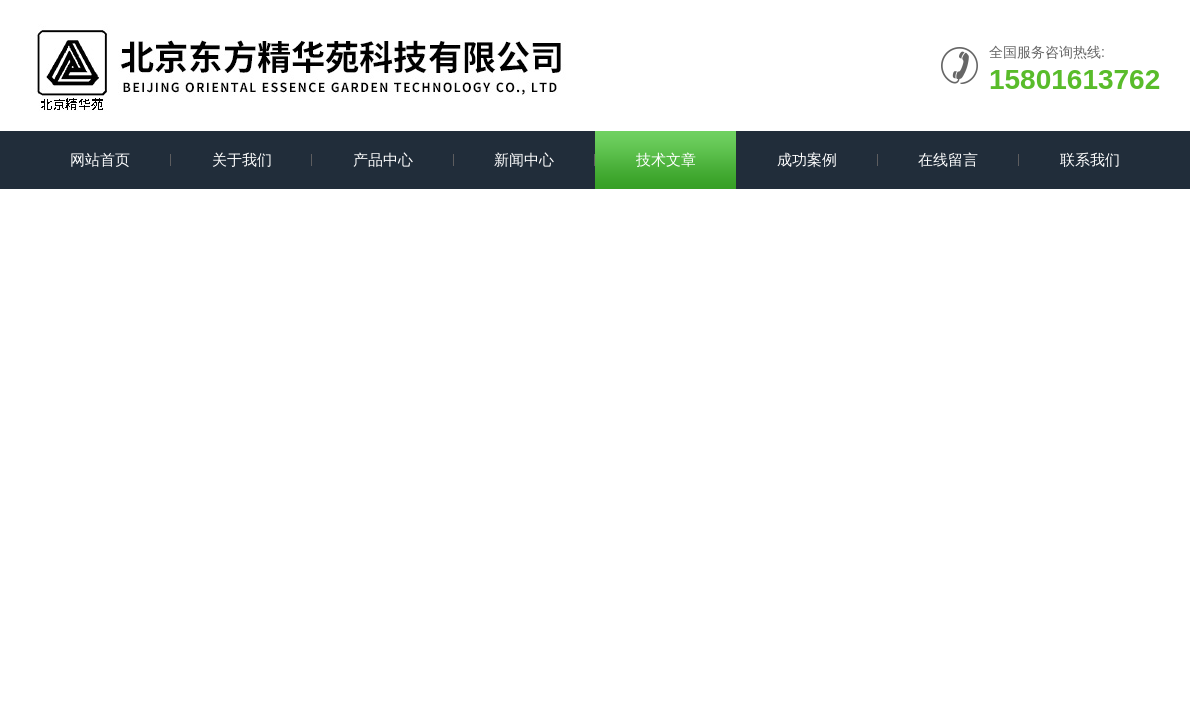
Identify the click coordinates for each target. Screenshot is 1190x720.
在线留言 (948, 159)
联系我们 (1090, 159)
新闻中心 (524, 159)
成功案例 (807, 159)
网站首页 (100, 159)
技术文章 (666, 159)
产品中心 (383, 159)
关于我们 (242, 159)
